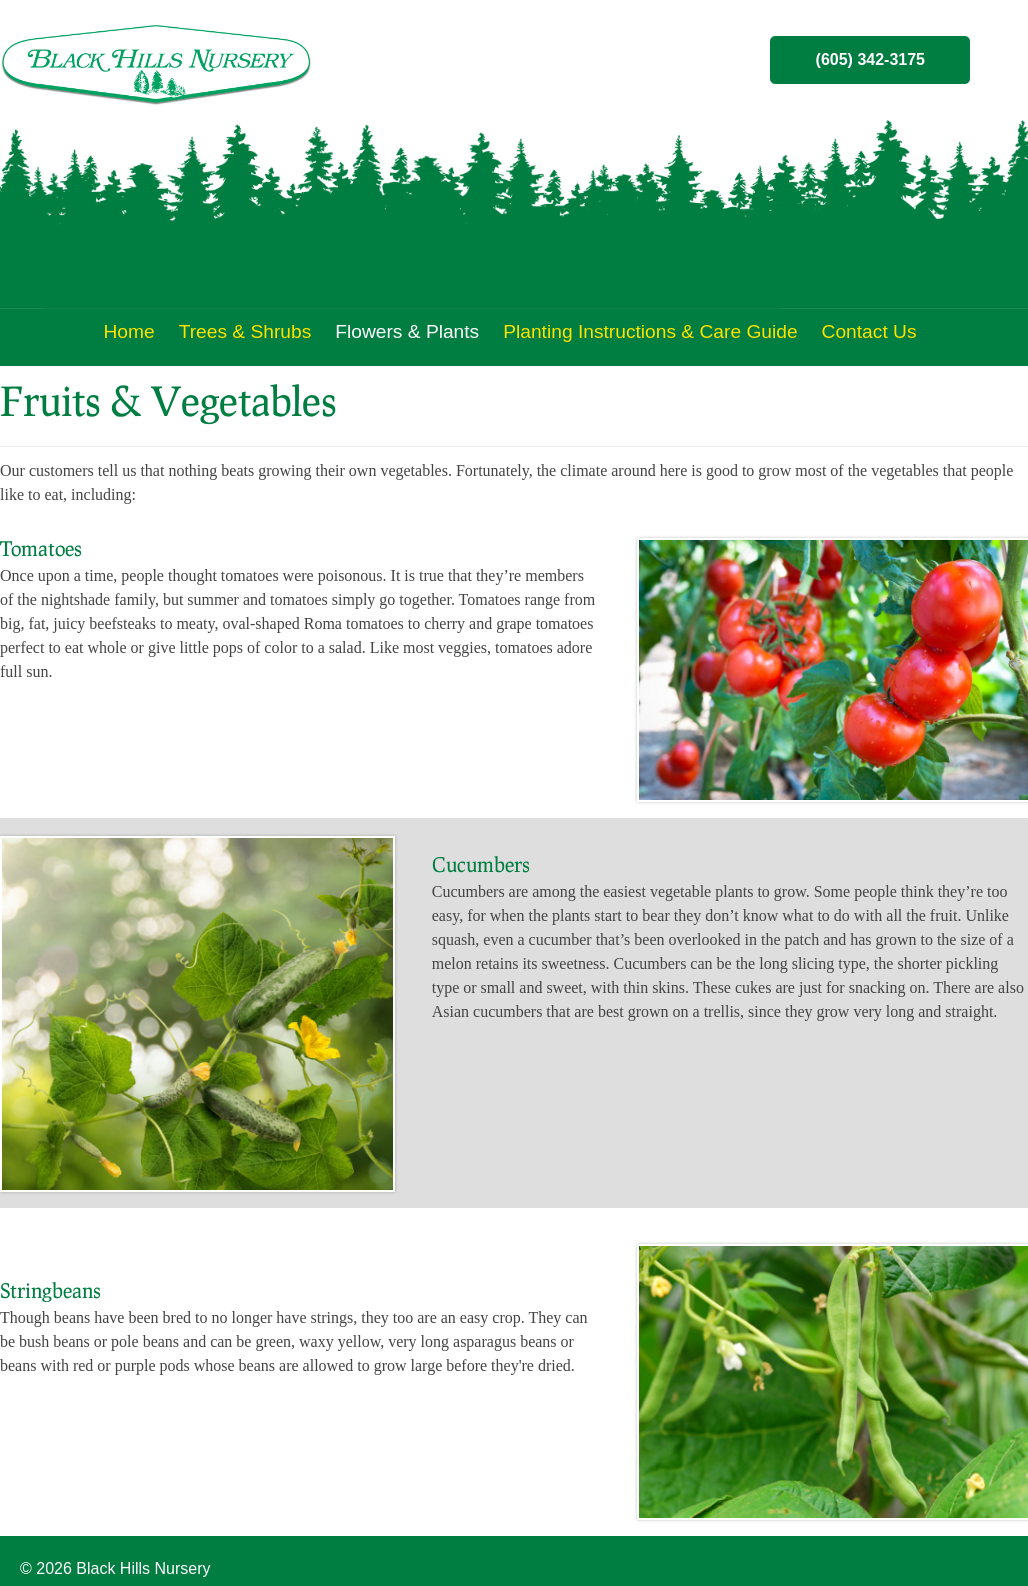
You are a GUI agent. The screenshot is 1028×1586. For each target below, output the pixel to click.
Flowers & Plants (407, 331)
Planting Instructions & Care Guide (650, 331)
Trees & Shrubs (245, 331)
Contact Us (869, 331)
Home (128, 331)
